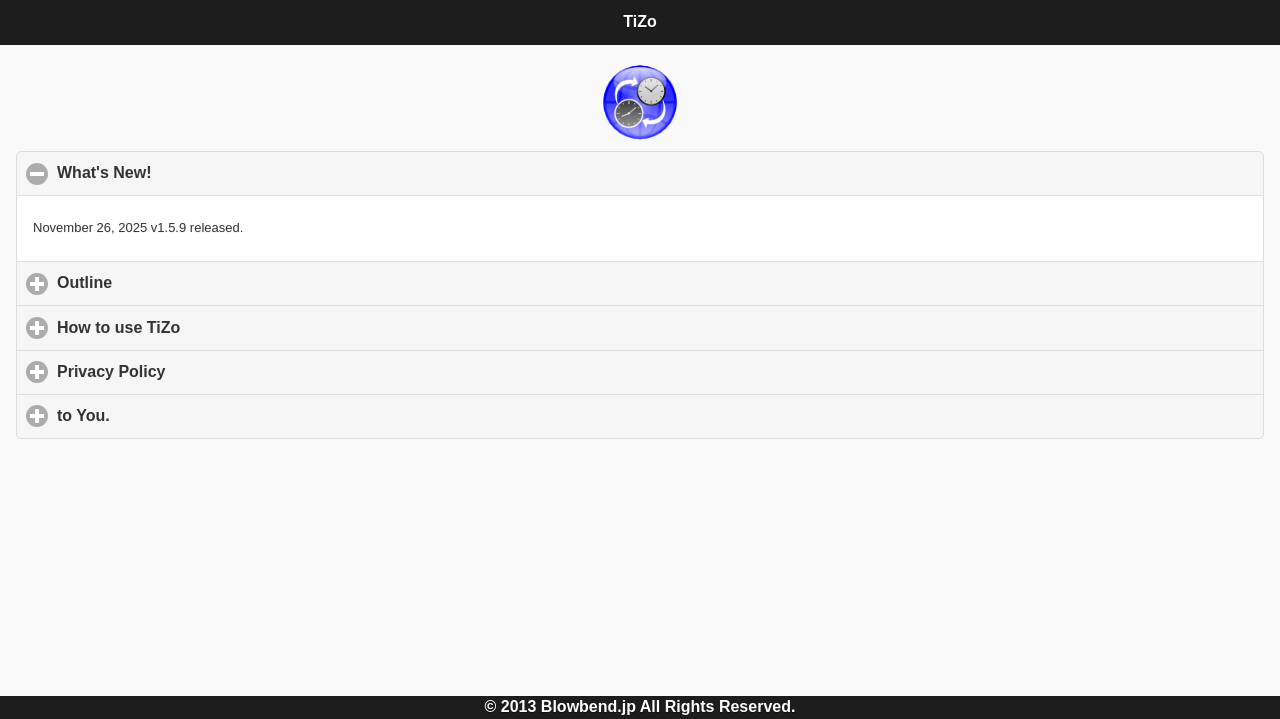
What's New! (201, 172)
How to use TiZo (212, 327)
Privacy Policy (204, 371)
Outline (178, 282)
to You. (176, 415)
